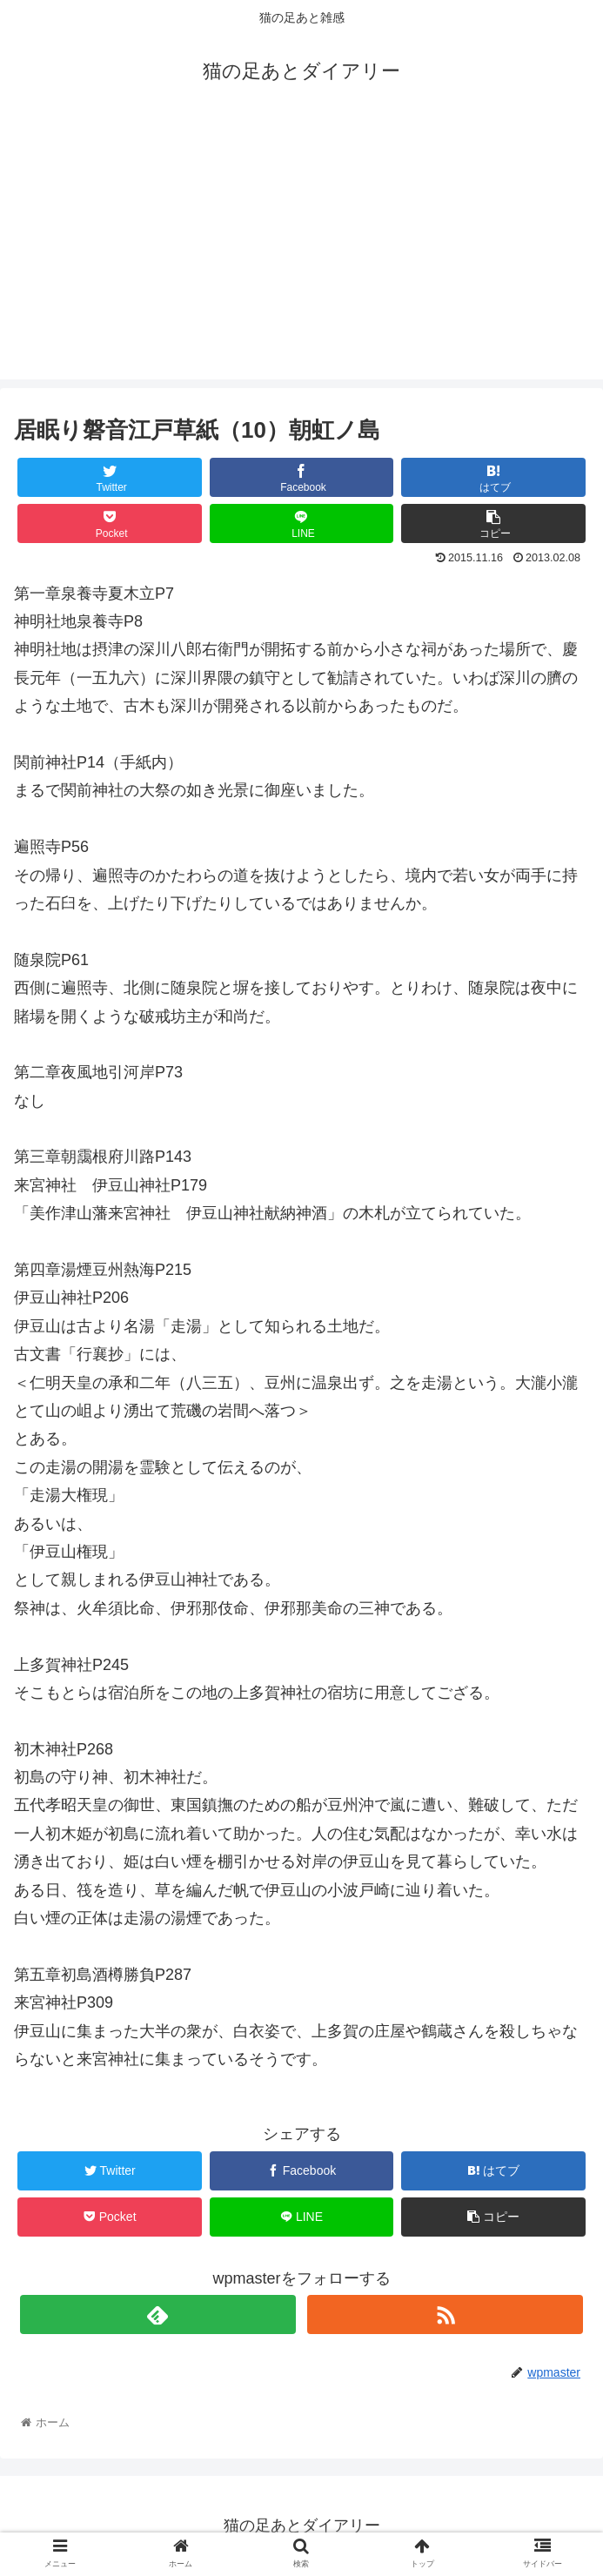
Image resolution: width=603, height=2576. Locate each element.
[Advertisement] (301, 257)
